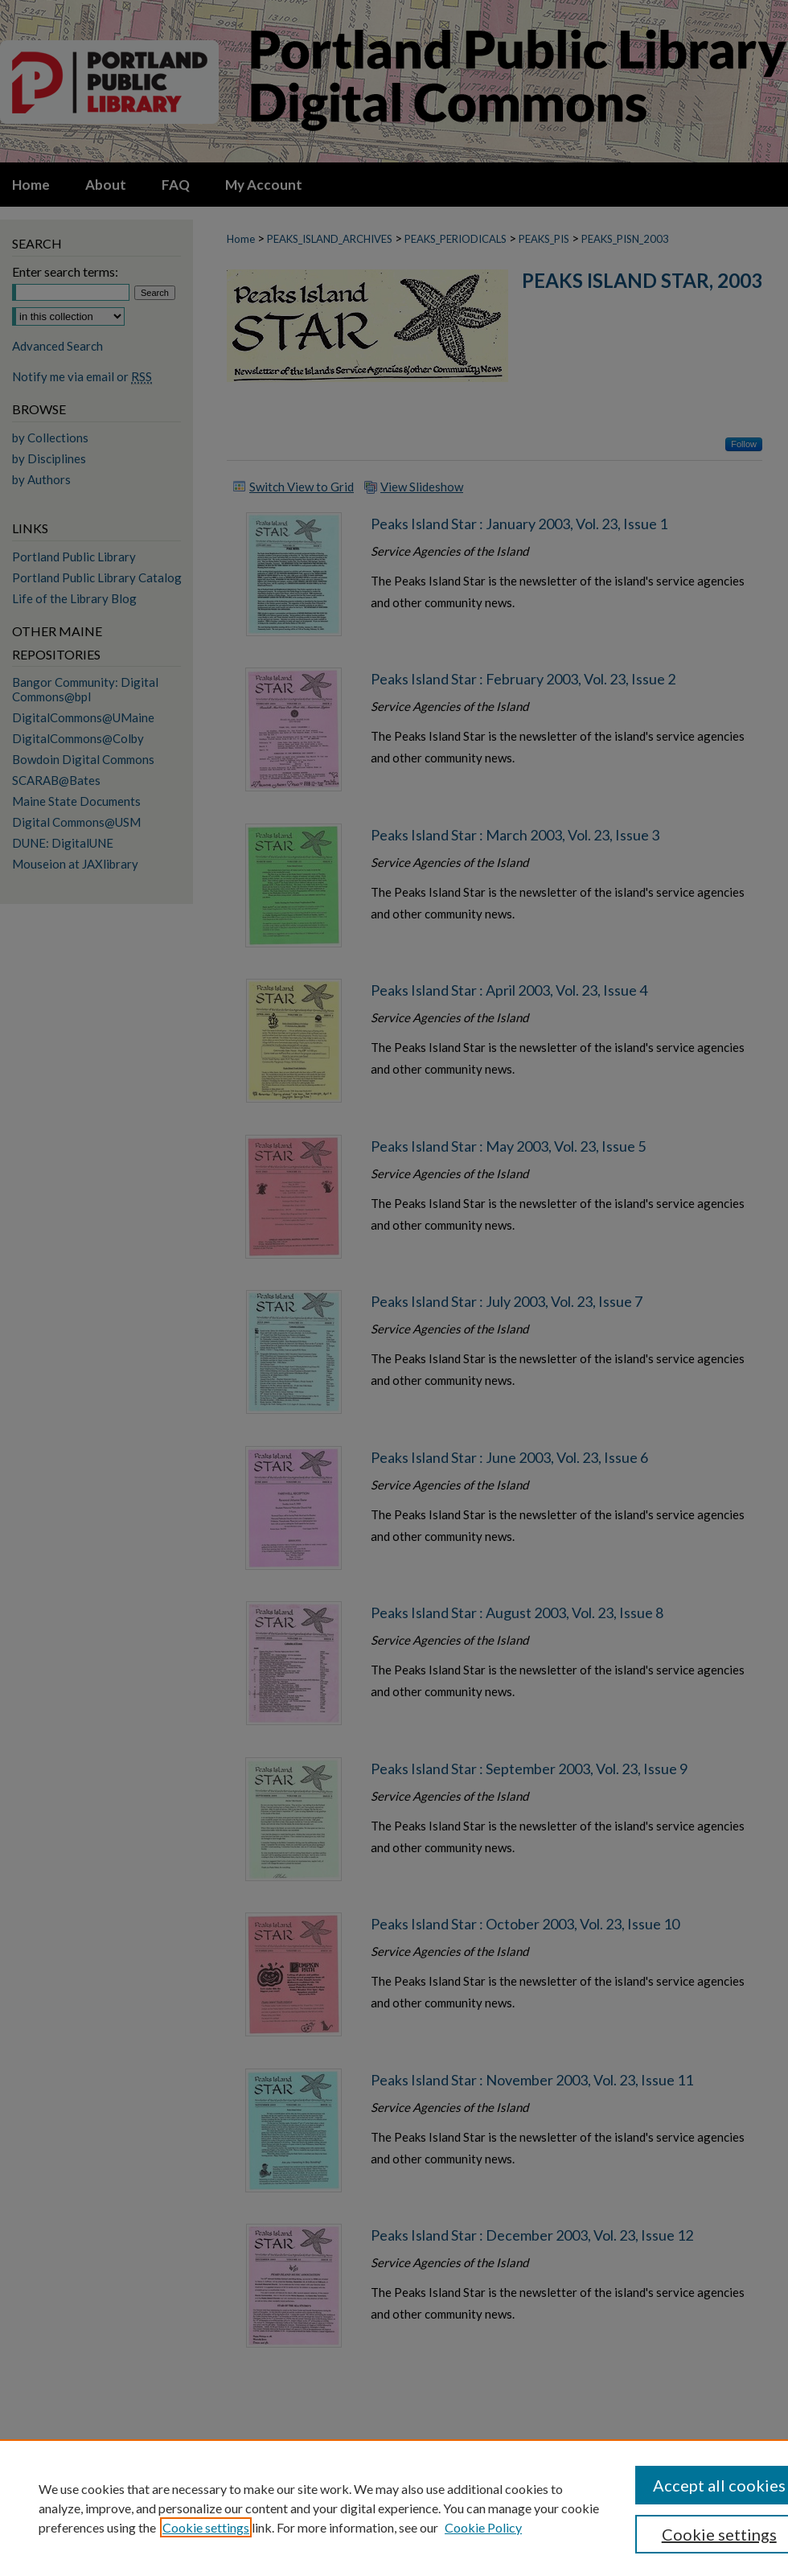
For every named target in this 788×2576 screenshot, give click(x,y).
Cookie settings (205, 2527)
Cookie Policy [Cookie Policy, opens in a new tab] (483, 2527)
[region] (394, 2507)
